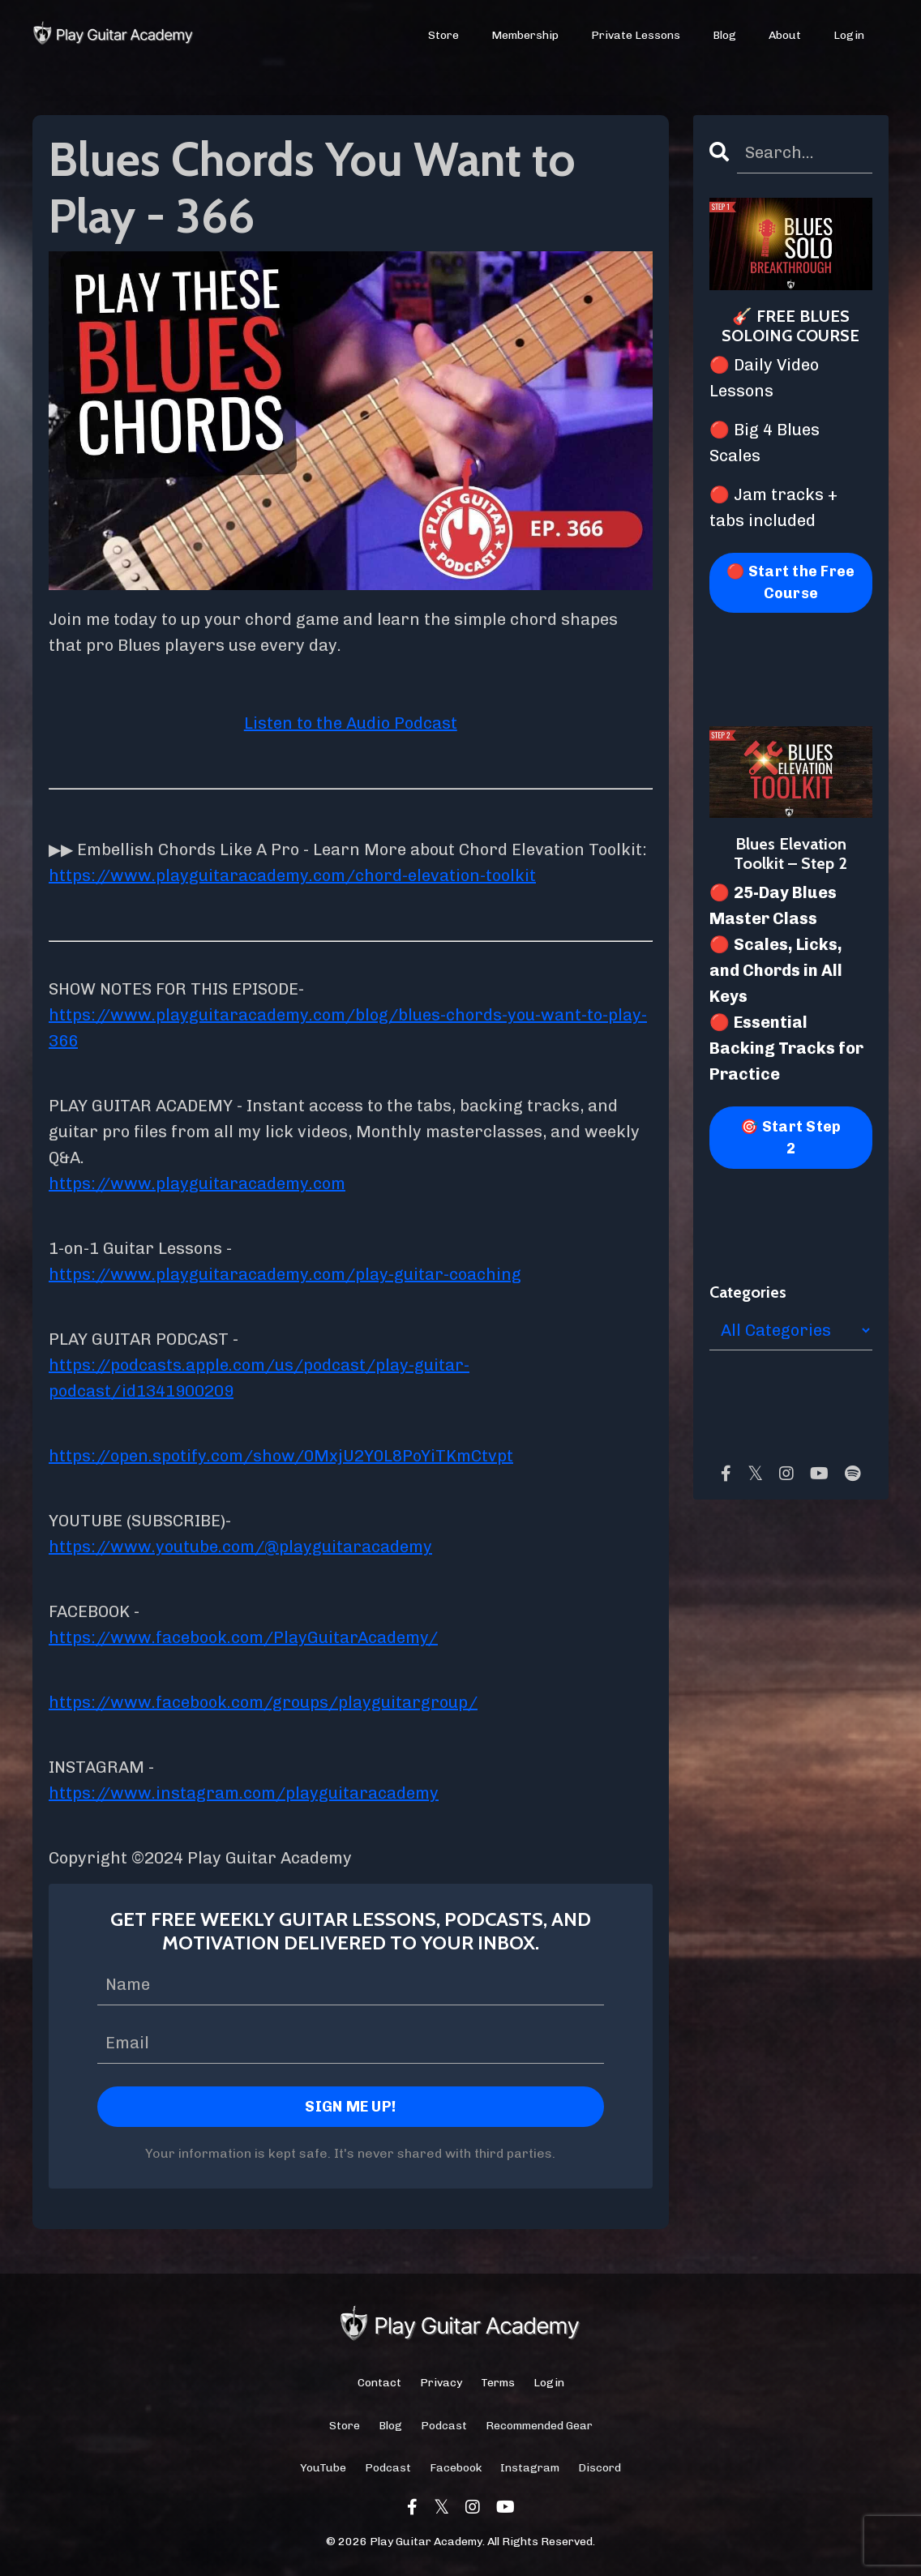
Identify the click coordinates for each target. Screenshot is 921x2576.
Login (848, 35)
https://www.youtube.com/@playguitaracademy (240, 1546)
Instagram (529, 2468)
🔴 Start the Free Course (790, 582)
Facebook (456, 2468)
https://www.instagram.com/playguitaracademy (244, 1793)
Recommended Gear (539, 2426)
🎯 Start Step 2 (790, 1137)
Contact (379, 2383)
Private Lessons (635, 35)
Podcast (444, 2426)
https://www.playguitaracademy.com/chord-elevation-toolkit (292, 875)
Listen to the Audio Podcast (350, 723)
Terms (498, 2383)
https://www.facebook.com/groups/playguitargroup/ (263, 1702)
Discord (599, 2468)
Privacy (441, 2383)
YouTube (323, 2468)
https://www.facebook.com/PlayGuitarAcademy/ (243, 1637)
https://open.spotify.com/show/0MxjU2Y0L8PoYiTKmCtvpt (281, 1456)
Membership (525, 35)
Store (443, 35)
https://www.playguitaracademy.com (197, 1183)
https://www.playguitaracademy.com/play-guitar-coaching (285, 1274)
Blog (724, 35)
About (785, 35)
